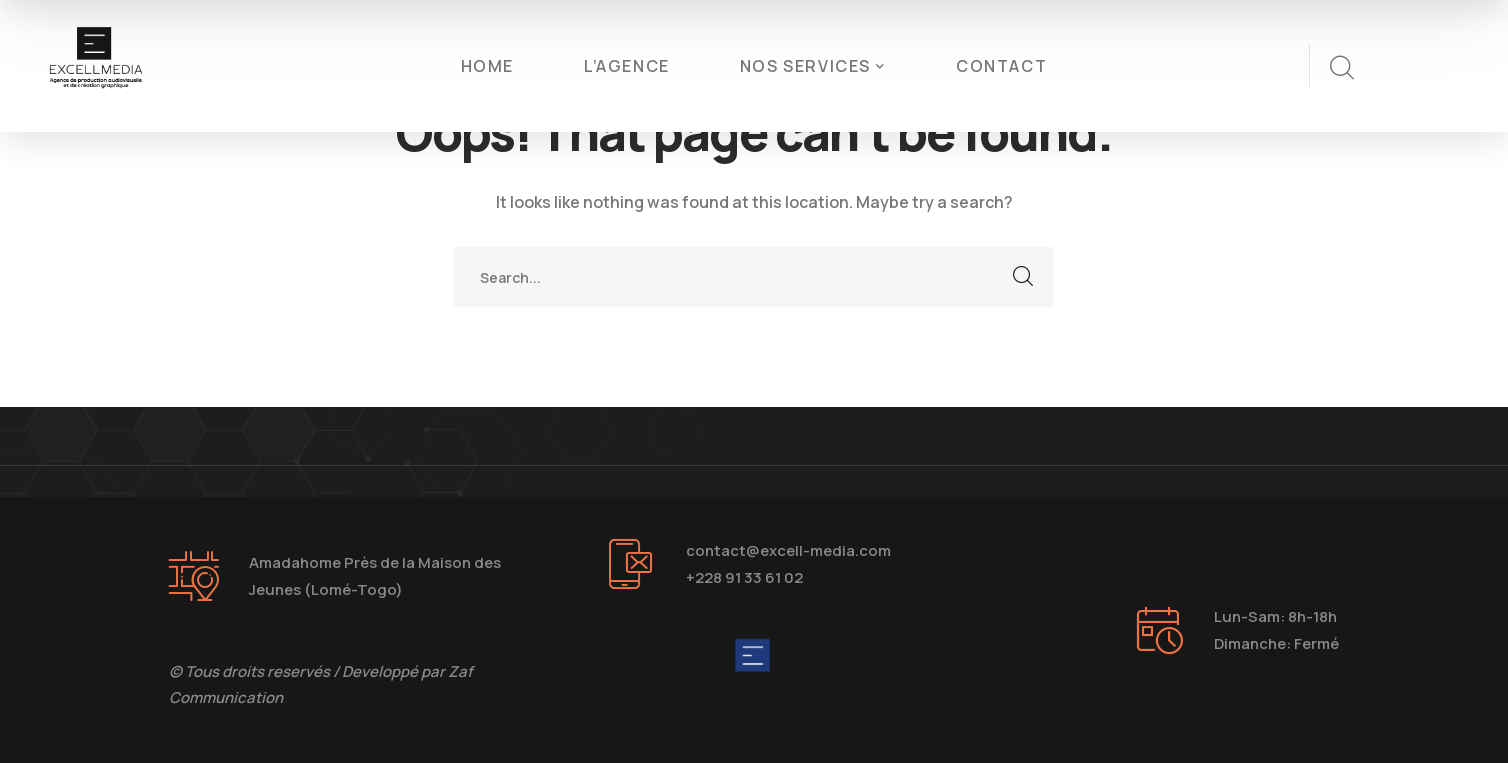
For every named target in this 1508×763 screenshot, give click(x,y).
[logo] (96, 64)
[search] (1341, 68)
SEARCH (1024, 277)
